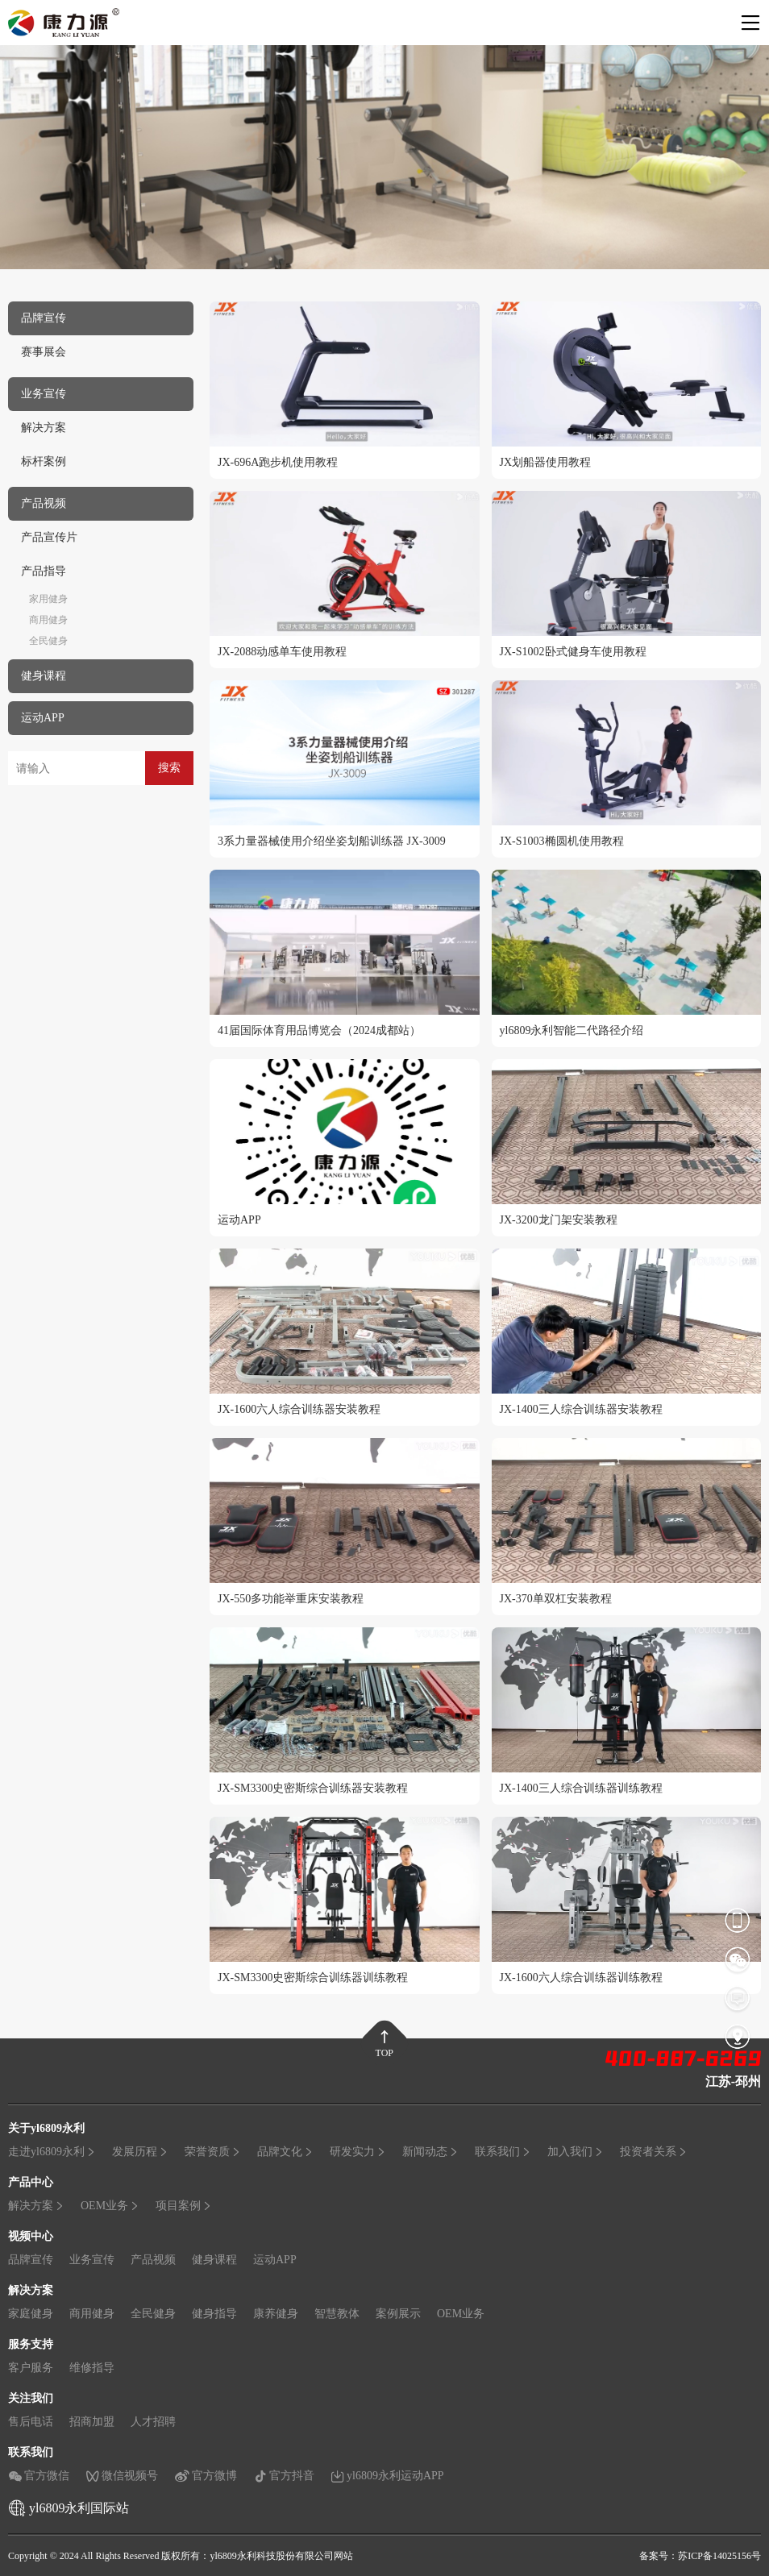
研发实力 (358, 2152)
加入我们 (575, 2152)
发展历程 (140, 2152)
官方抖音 (283, 2476)
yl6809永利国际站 (79, 2508)
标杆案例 (43, 461)
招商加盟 (91, 2422)
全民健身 (48, 640)
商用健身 (48, 619)
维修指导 (91, 2368)
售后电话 (30, 2422)
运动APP (275, 2260)
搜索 (169, 768)
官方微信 (38, 2476)
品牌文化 (285, 2152)
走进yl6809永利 (52, 2152)
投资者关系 (654, 2152)
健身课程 (214, 2260)
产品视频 (153, 2260)
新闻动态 (430, 2152)
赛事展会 (43, 352)
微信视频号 (121, 2476)
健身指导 (214, 2314)
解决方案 (43, 428)
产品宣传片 (49, 537)
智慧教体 (337, 2314)
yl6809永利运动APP (387, 2476)
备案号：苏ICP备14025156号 (700, 2555)
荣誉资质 (213, 2152)
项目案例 (184, 2206)
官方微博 (205, 2476)
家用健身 (48, 599)
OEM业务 (110, 2206)
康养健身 (275, 2314)
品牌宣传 (30, 2260)
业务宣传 (91, 2260)
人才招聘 (153, 2422)
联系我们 (503, 2152)
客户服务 (30, 2368)
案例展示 (398, 2314)
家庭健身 (30, 2314)
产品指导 (43, 571)
